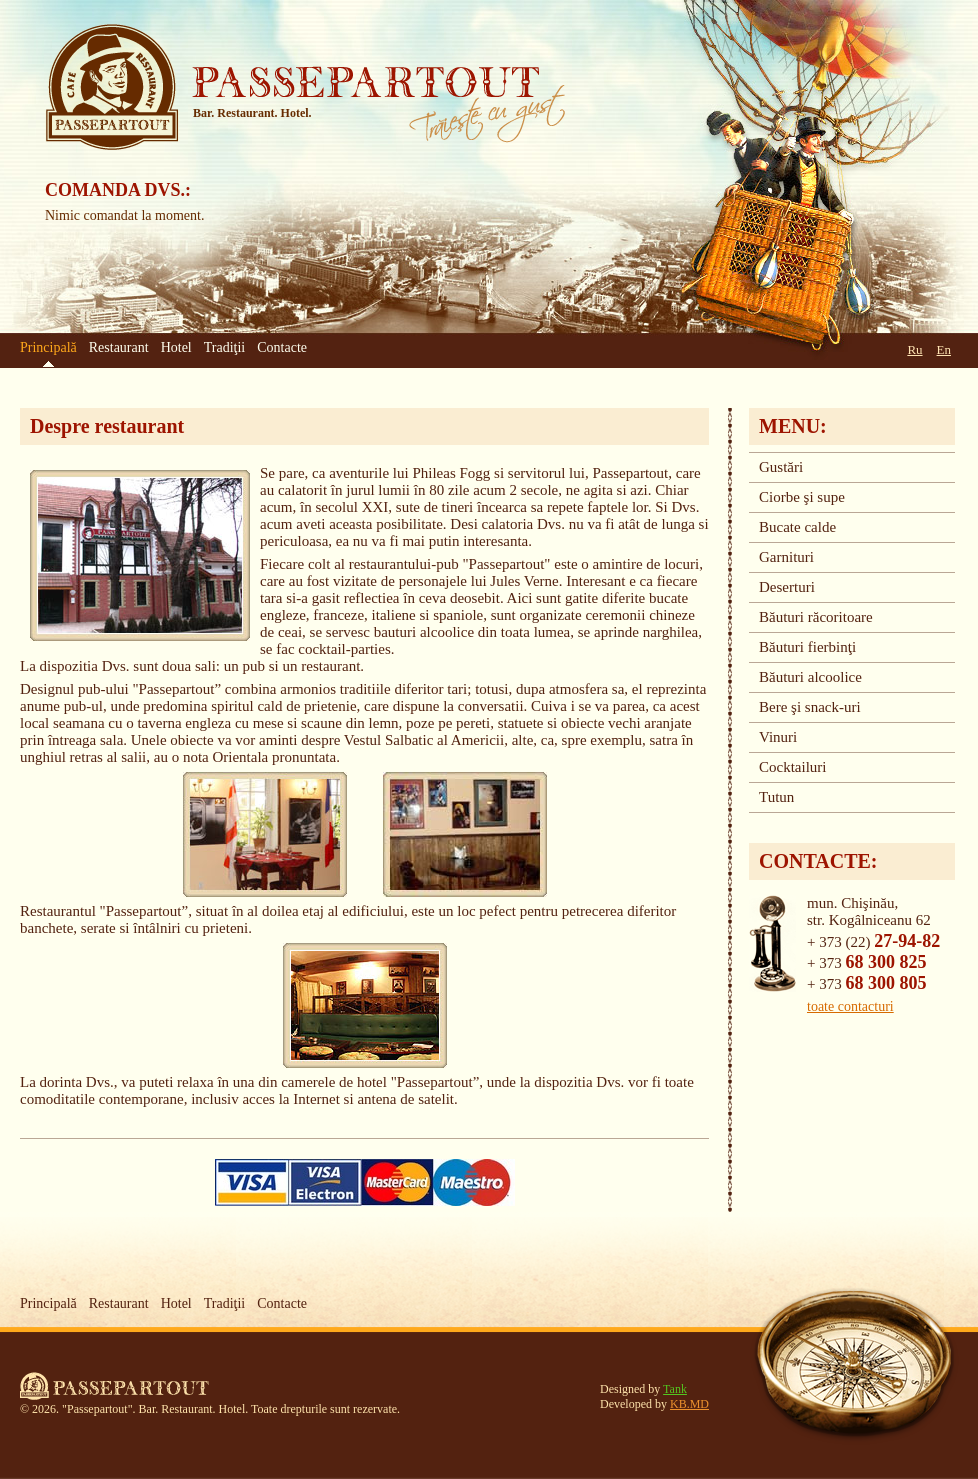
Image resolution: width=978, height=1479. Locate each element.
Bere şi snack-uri (810, 707)
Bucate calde (797, 527)
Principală (48, 1303)
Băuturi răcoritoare (816, 617)
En (944, 349)
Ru (914, 349)
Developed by (654, 1404)
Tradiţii (225, 347)
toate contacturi (850, 1006)
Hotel (176, 347)
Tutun (776, 797)
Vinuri (778, 737)
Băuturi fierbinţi (807, 647)
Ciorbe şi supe (802, 497)
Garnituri (786, 557)
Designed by (643, 1389)
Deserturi (787, 587)
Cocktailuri (793, 767)
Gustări (781, 467)
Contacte (282, 347)
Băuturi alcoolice (810, 677)
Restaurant (119, 347)
